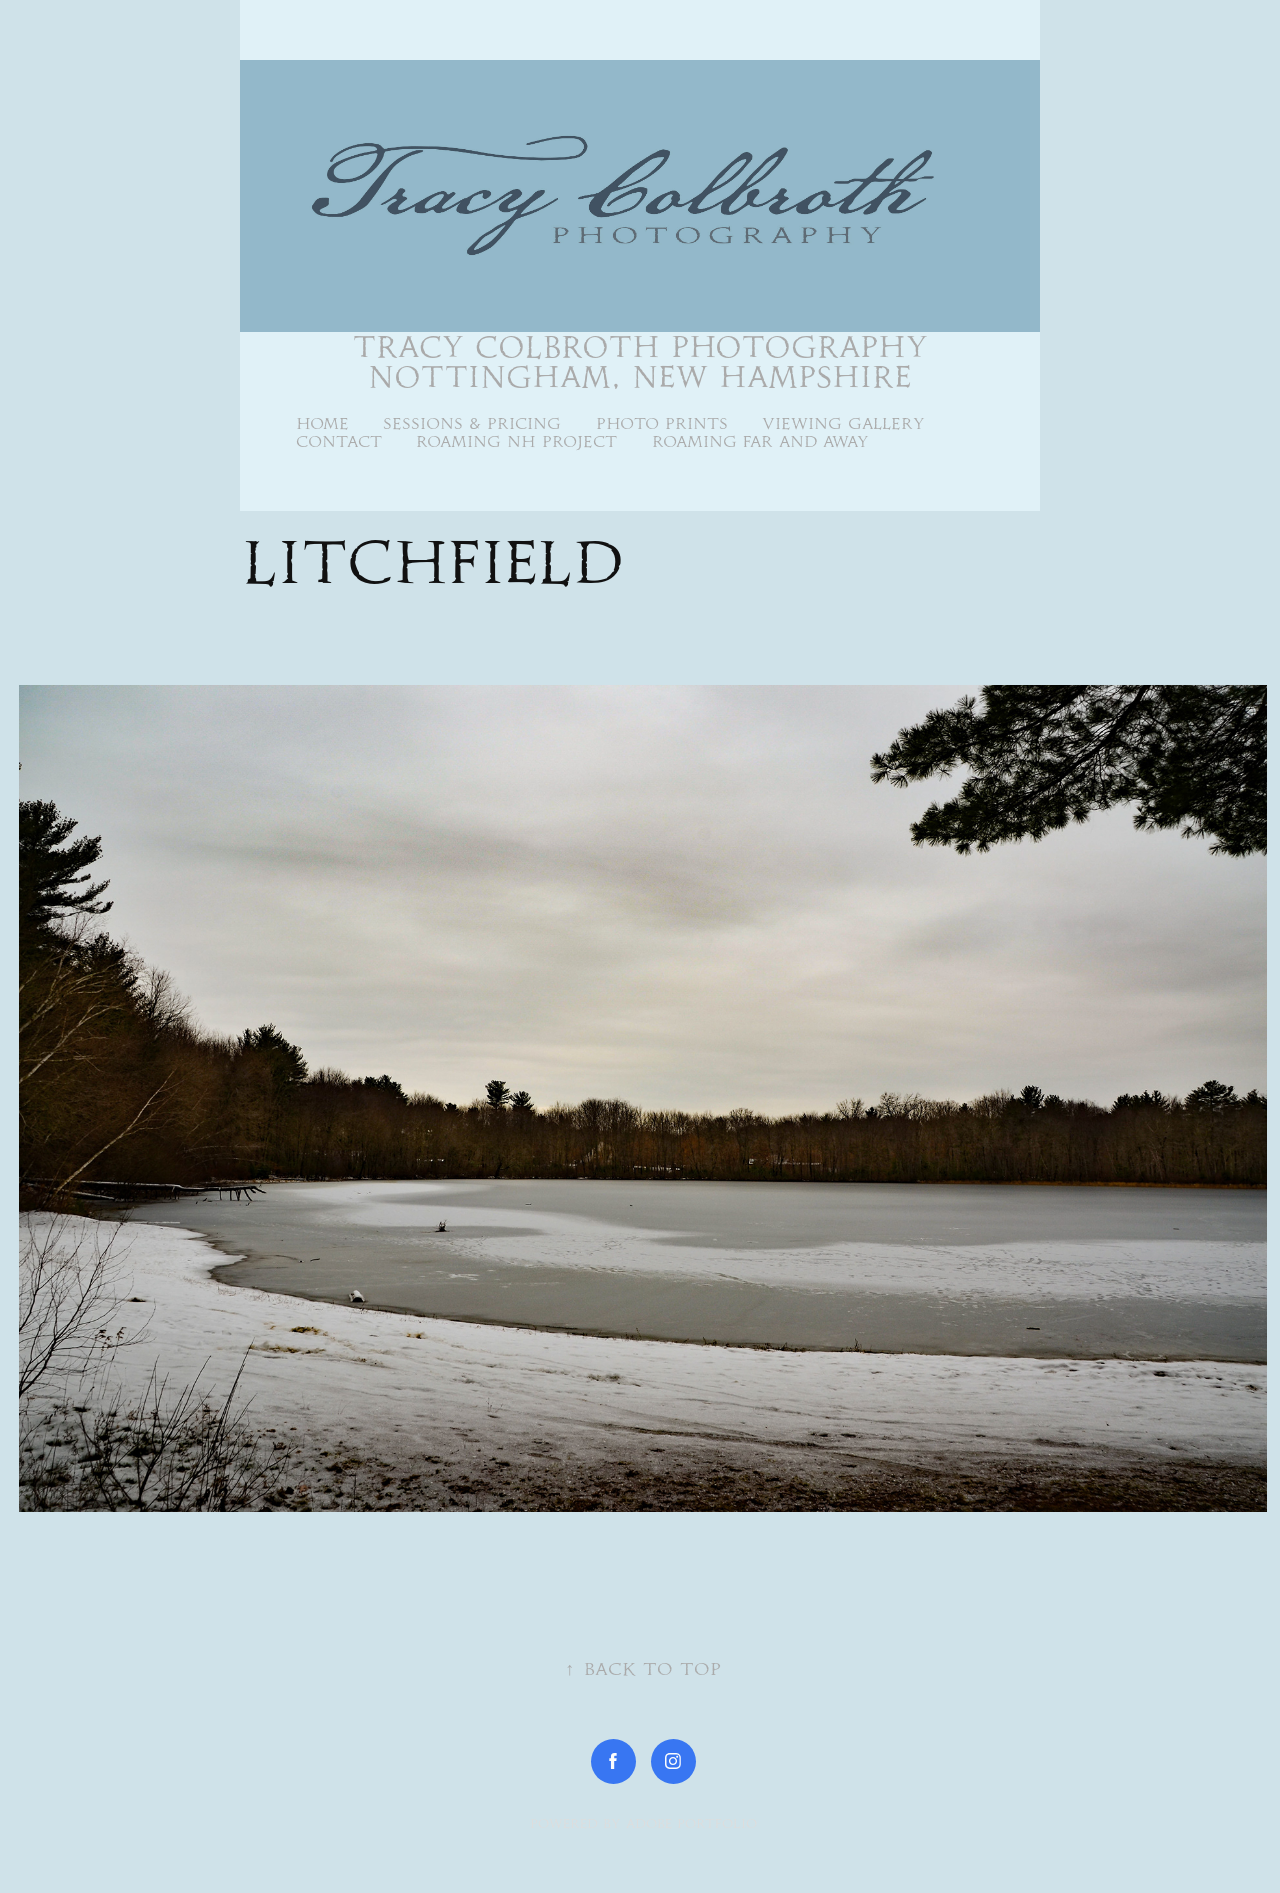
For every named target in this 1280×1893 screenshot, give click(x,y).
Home (322, 423)
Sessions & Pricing (472, 423)
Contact (339, 441)
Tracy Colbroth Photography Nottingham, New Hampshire (646, 362)
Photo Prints (662, 423)
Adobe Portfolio (691, 1823)
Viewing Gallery (843, 423)
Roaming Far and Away (760, 441)
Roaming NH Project (516, 441)
